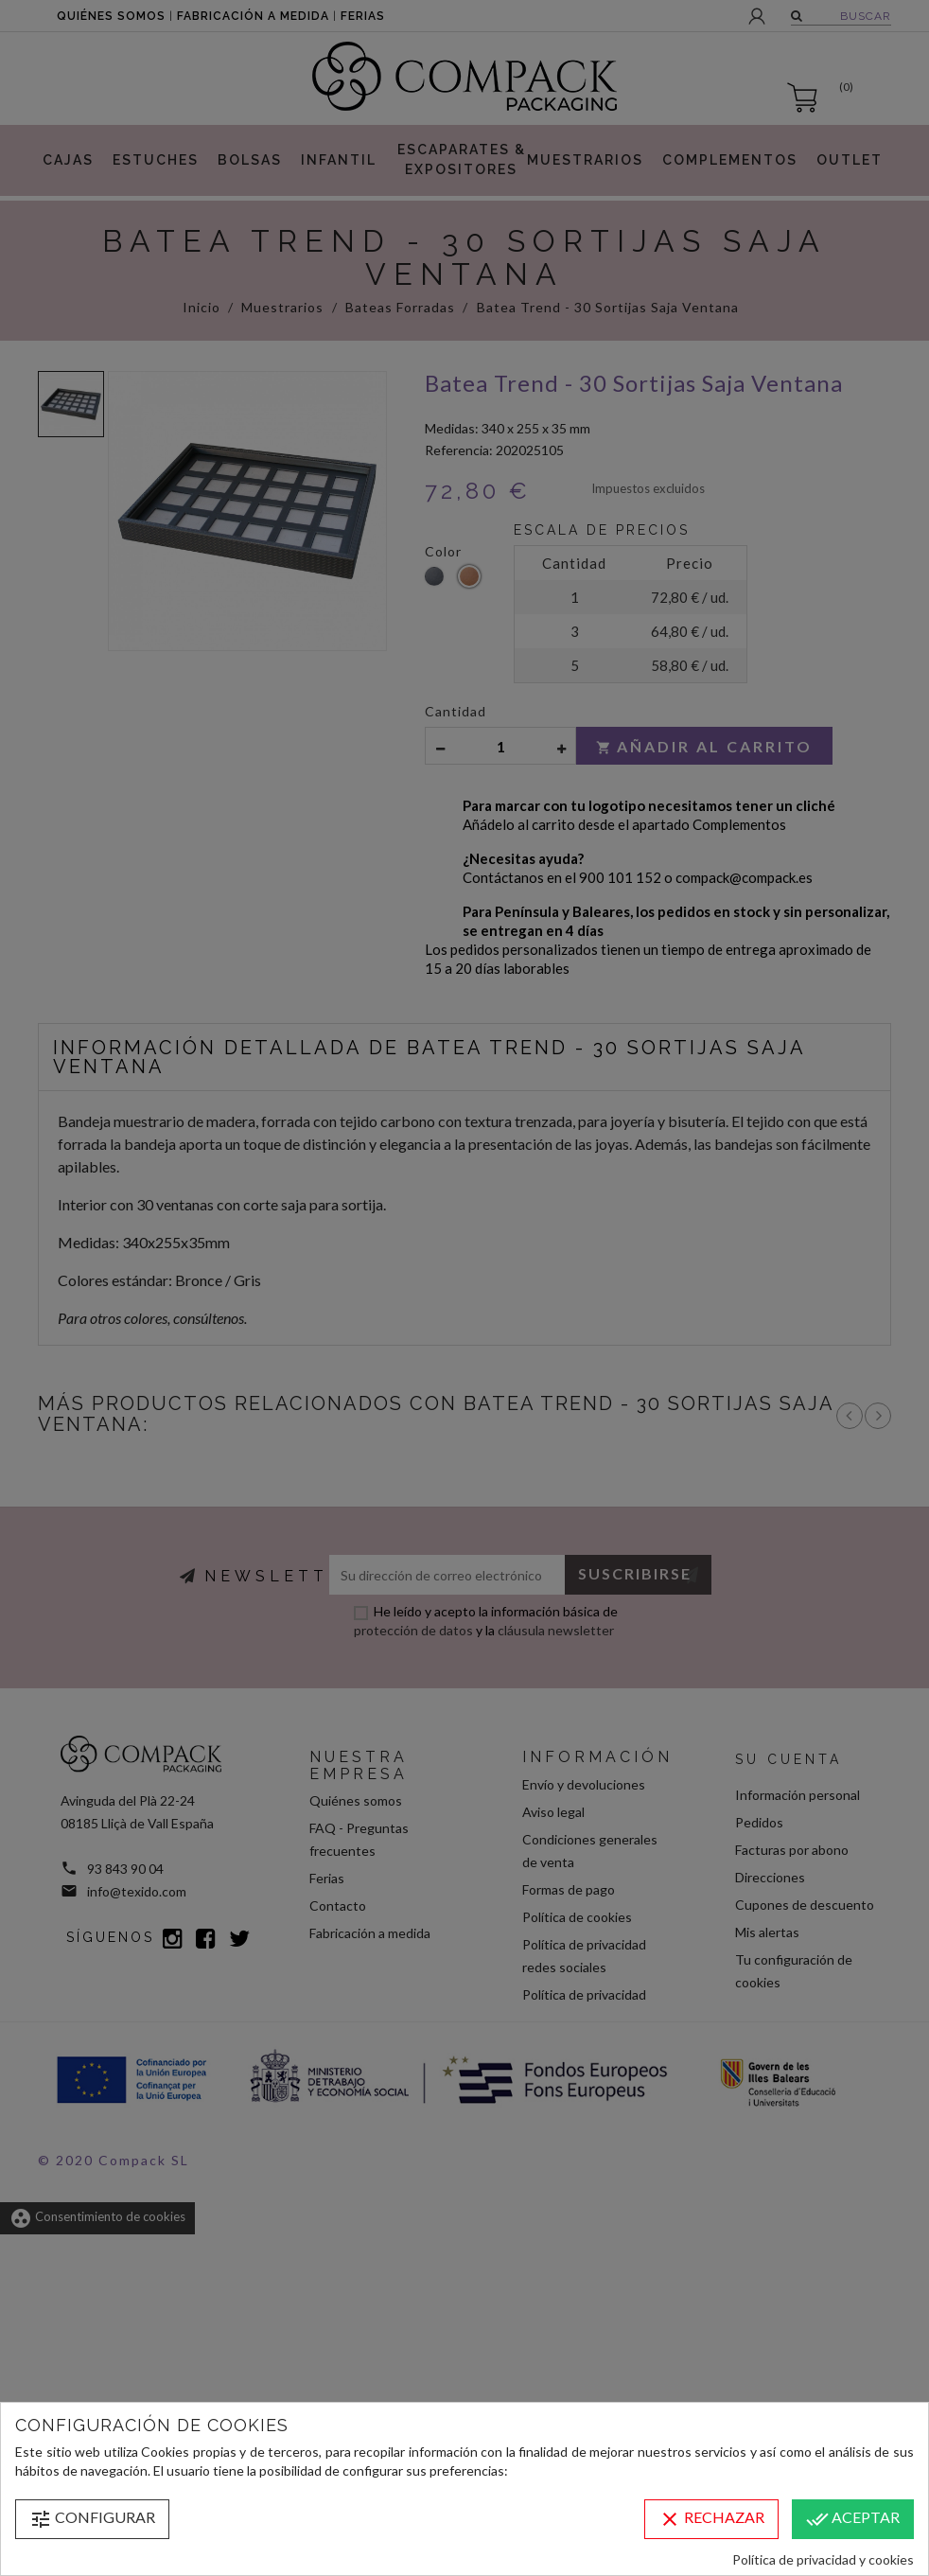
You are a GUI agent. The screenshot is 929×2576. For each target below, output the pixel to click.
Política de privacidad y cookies (823, 2559)
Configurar (92, 2519)
